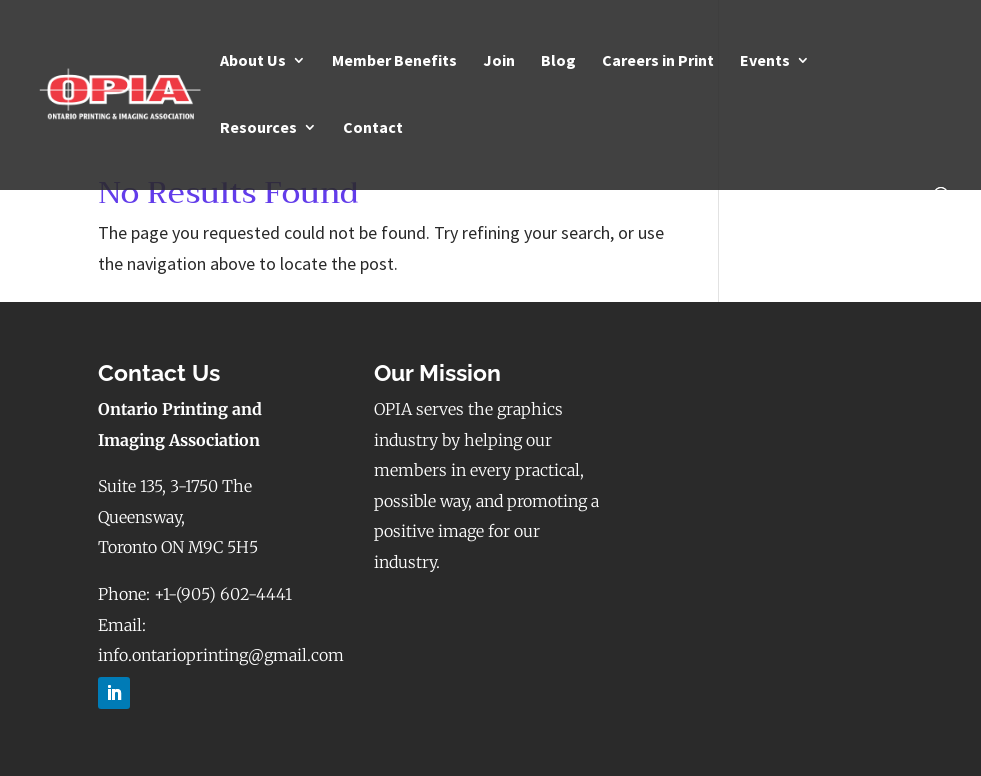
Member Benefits (394, 61)
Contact (373, 128)
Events (765, 61)
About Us (253, 61)
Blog (558, 61)
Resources (258, 128)
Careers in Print (658, 61)
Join (499, 61)
